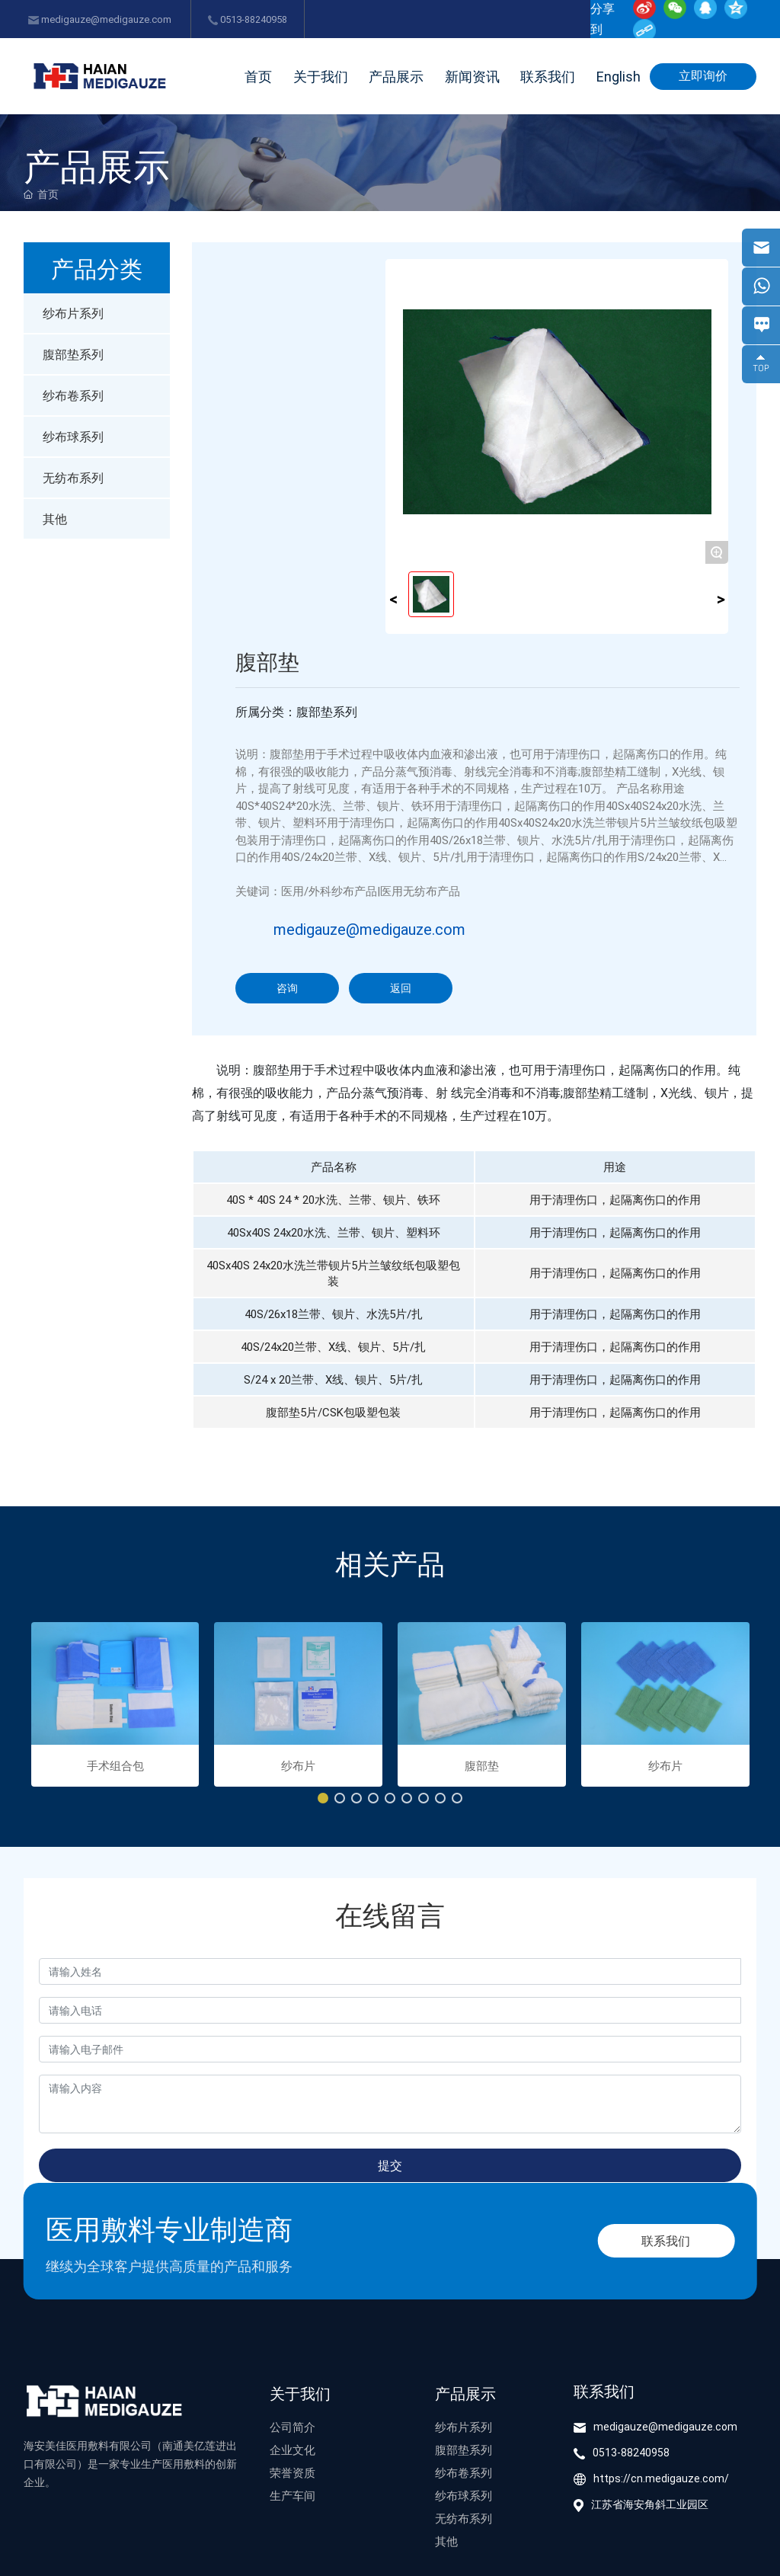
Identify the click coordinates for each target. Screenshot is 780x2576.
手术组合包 (115, 1765)
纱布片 (298, 1765)
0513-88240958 (247, 19)
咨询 (287, 988)
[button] (323, 1798)
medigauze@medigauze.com (99, 19)
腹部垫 (482, 1765)
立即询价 (703, 75)
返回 (400, 988)
